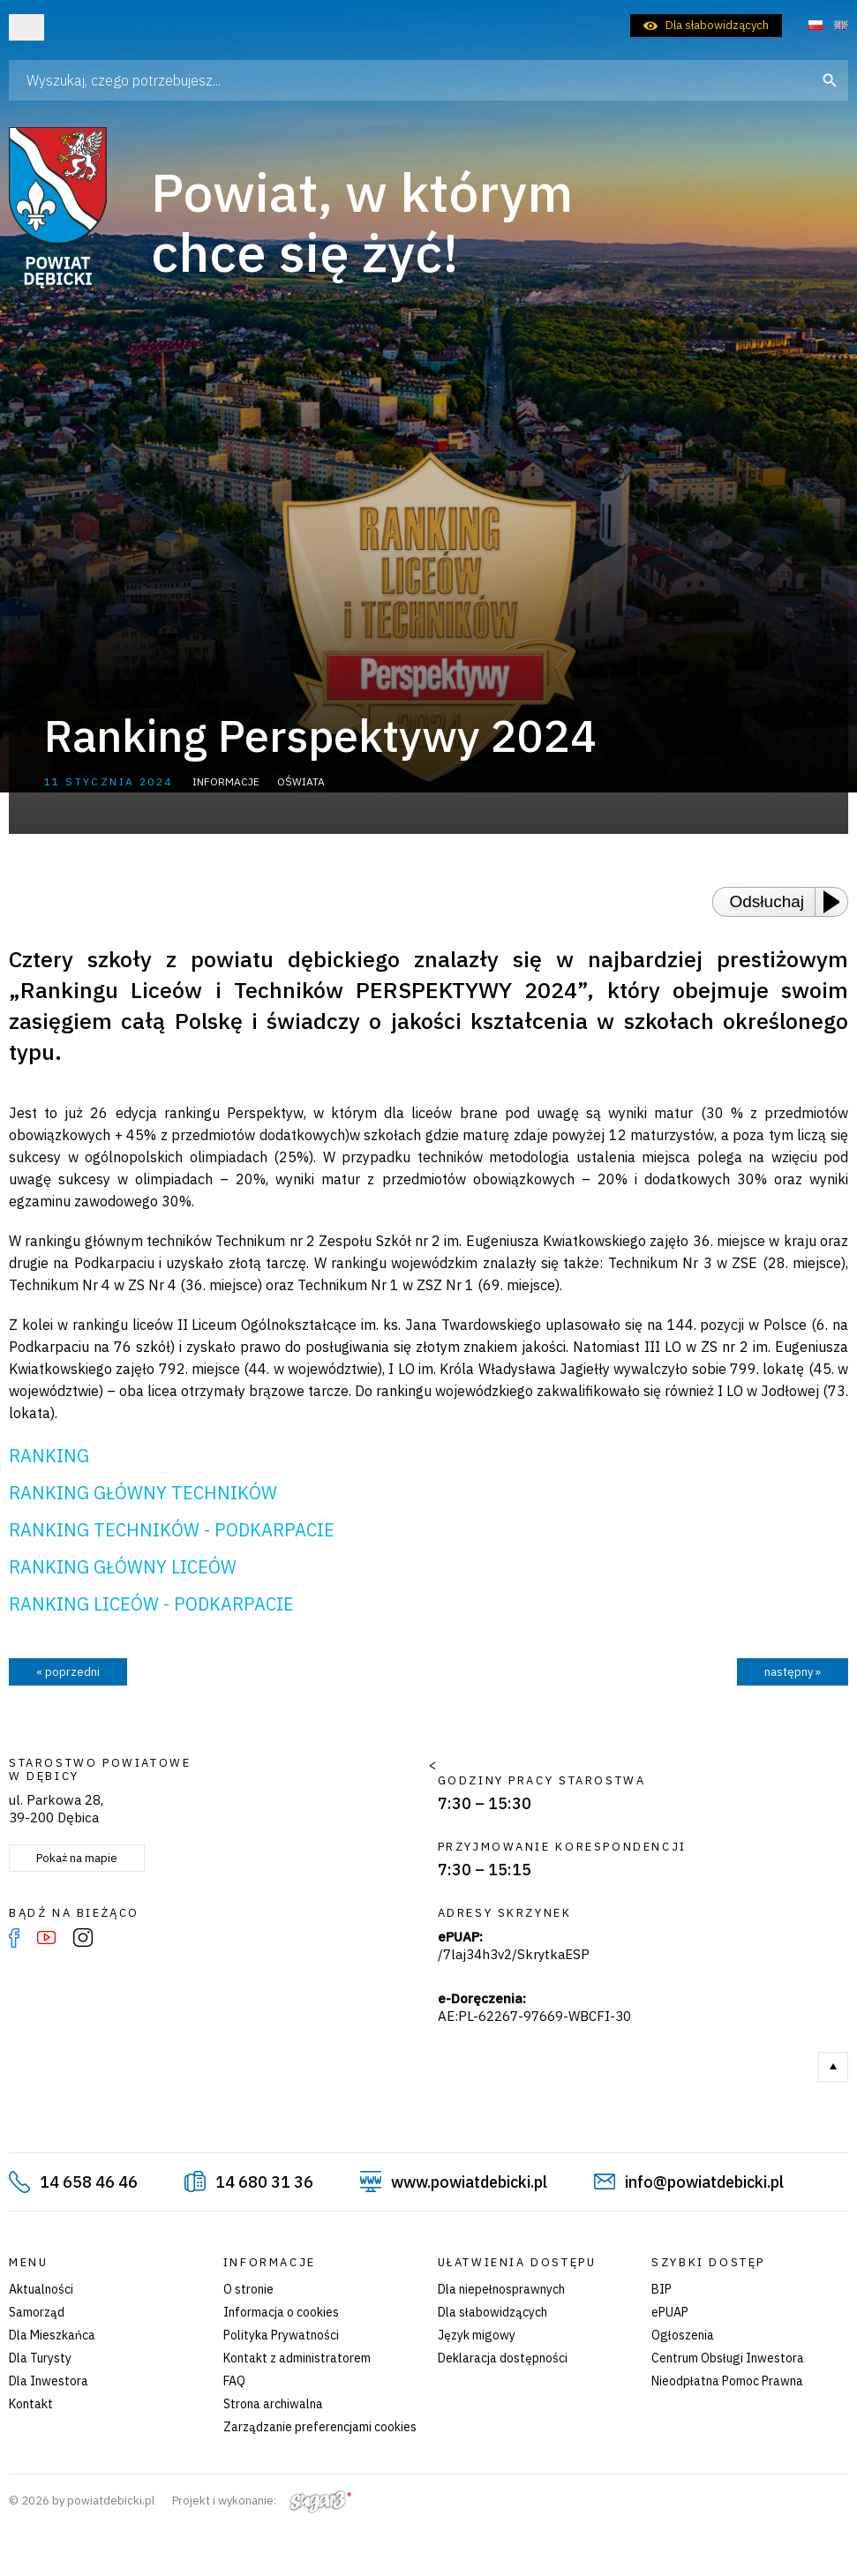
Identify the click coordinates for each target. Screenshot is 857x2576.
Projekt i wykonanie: (261, 2500)
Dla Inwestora (48, 2381)
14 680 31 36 (264, 2182)
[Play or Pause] (836, 901)
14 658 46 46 (89, 2182)
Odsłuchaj (767, 901)
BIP (661, 2289)
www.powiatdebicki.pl (469, 2182)
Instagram (83, 1938)
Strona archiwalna (273, 2404)
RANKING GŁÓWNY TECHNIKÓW (143, 1493)
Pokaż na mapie (76, 1858)
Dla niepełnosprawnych (501, 2289)
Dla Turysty (40, 2358)
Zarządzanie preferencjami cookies (320, 2427)
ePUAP (669, 2312)
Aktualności (41, 2289)
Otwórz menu (26, 27)
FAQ (234, 2381)
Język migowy (476, 2335)
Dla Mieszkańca (52, 2335)
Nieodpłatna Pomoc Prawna (727, 2381)
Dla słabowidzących (717, 25)
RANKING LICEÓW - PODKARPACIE (151, 1604)
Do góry (833, 2067)
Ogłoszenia (682, 2335)
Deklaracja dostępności (503, 2358)
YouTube (46, 1938)
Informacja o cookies (281, 2312)
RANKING (49, 1456)
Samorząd (36, 2312)
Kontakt (31, 2404)
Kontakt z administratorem (297, 2358)
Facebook (14, 1938)
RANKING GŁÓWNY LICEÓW (123, 1567)
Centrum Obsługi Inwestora (727, 2358)
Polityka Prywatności (281, 2335)
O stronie (248, 2289)
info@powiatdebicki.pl (704, 2182)
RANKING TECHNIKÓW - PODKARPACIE (172, 1530)
